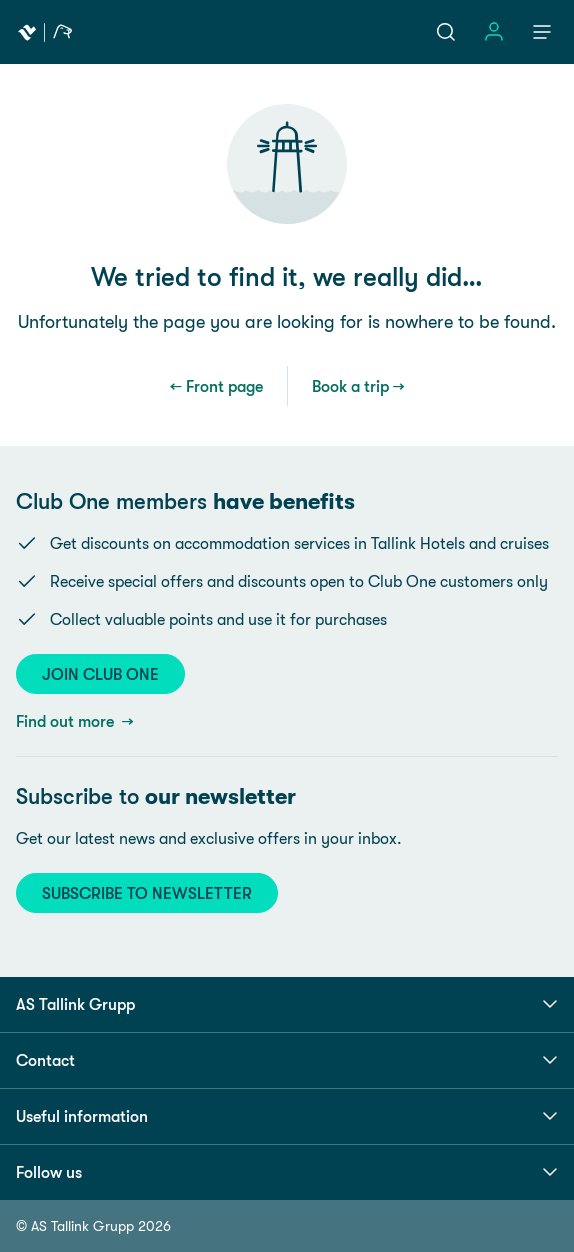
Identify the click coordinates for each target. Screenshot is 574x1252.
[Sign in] (494, 32)
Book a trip (350, 386)
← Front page (216, 386)
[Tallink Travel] (45, 32)
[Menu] (542, 32)
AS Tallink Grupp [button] (287, 1004)
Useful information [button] (287, 1116)
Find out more (67, 721)
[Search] (446, 32)
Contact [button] (287, 1060)
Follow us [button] (287, 1172)
